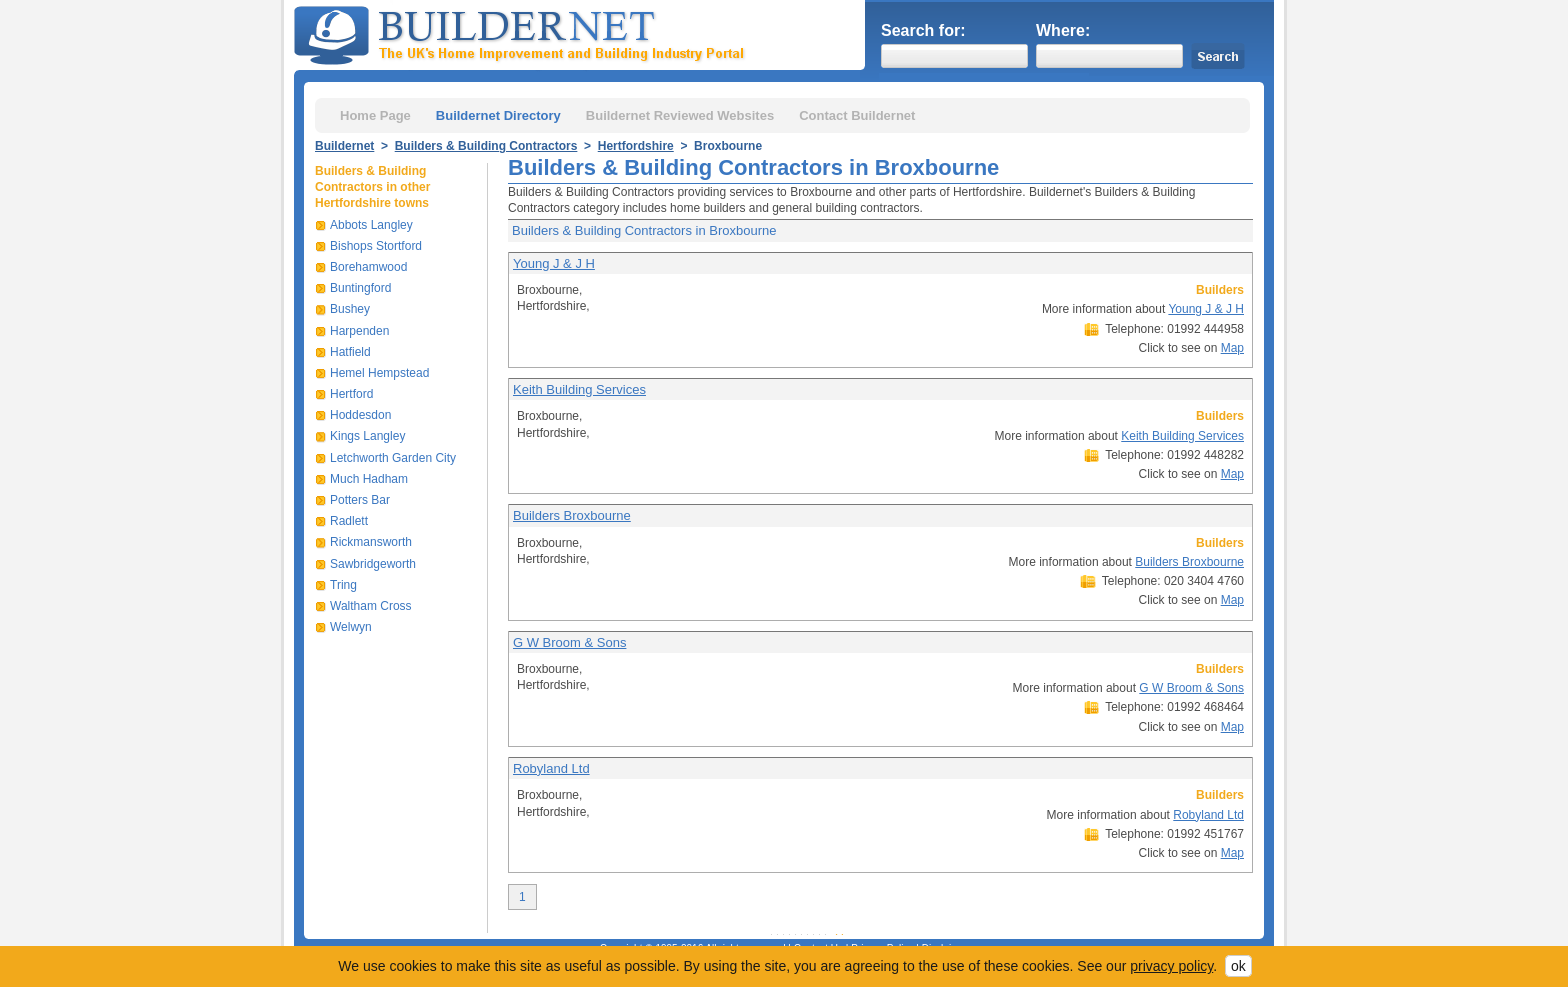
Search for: (923, 30)
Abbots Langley (371, 225)
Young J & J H (554, 263)
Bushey (350, 309)
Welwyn (351, 627)
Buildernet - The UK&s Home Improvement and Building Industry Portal (523, 33)
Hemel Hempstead (379, 373)
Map (1232, 348)
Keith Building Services (579, 389)
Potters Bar (360, 500)
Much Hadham (369, 479)
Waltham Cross (371, 606)
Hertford (351, 394)
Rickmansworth (371, 542)
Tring (343, 585)
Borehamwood (368, 267)
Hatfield (350, 352)
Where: (1063, 30)
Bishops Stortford (376, 246)
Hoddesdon (360, 415)
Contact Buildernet (857, 115)
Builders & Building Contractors (486, 146)
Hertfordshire (636, 146)
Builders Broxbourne (572, 515)
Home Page (375, 115)
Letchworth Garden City (393, 458)
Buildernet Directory (498, 115)
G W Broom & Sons (569, 642)
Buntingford (360, 288)
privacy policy (1171, 966)
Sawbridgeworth (373, 564)
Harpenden (359, 331)
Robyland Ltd (551, 768)
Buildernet (344, 146)
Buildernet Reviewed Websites (680, 115)
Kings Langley (367, 436)
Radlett (349, 521)
